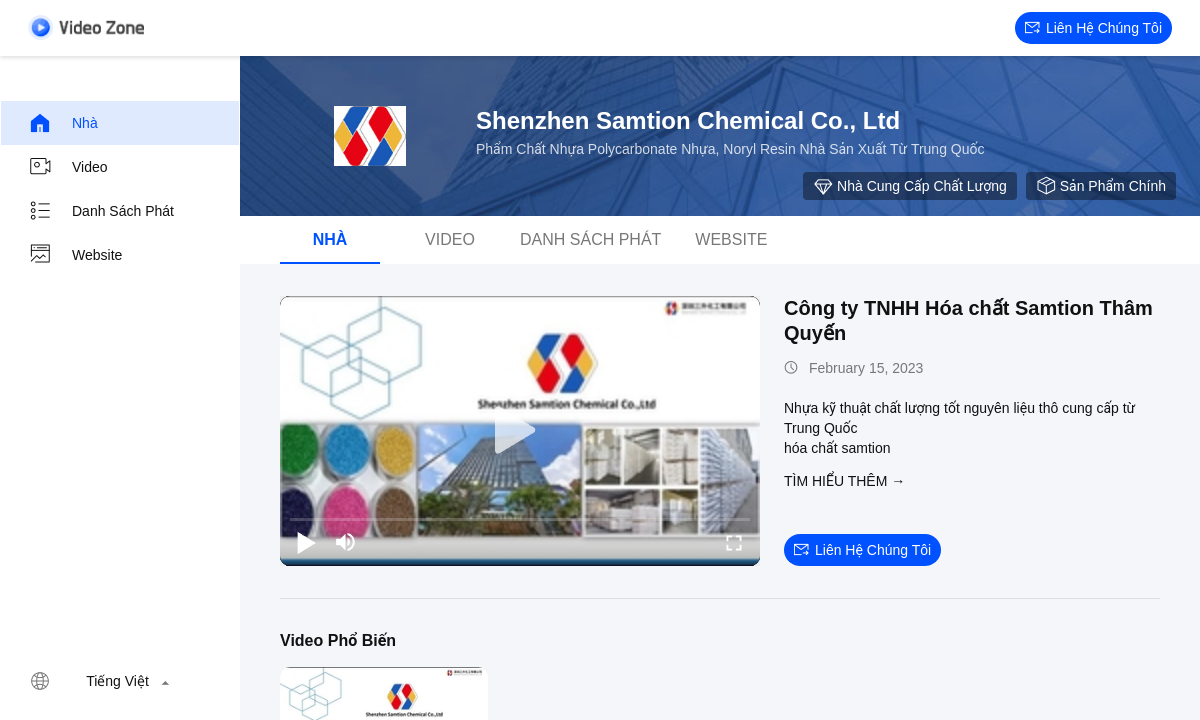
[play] (520, 431)
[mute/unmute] (346, 542)
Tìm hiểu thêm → (844, 481)
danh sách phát (101, 211)
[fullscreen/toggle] (734, 542)
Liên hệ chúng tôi (1093, 28)
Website (75, 255)
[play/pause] (306, 542)
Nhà (63, 123)
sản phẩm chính (1101, 186)
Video (68, 167)
